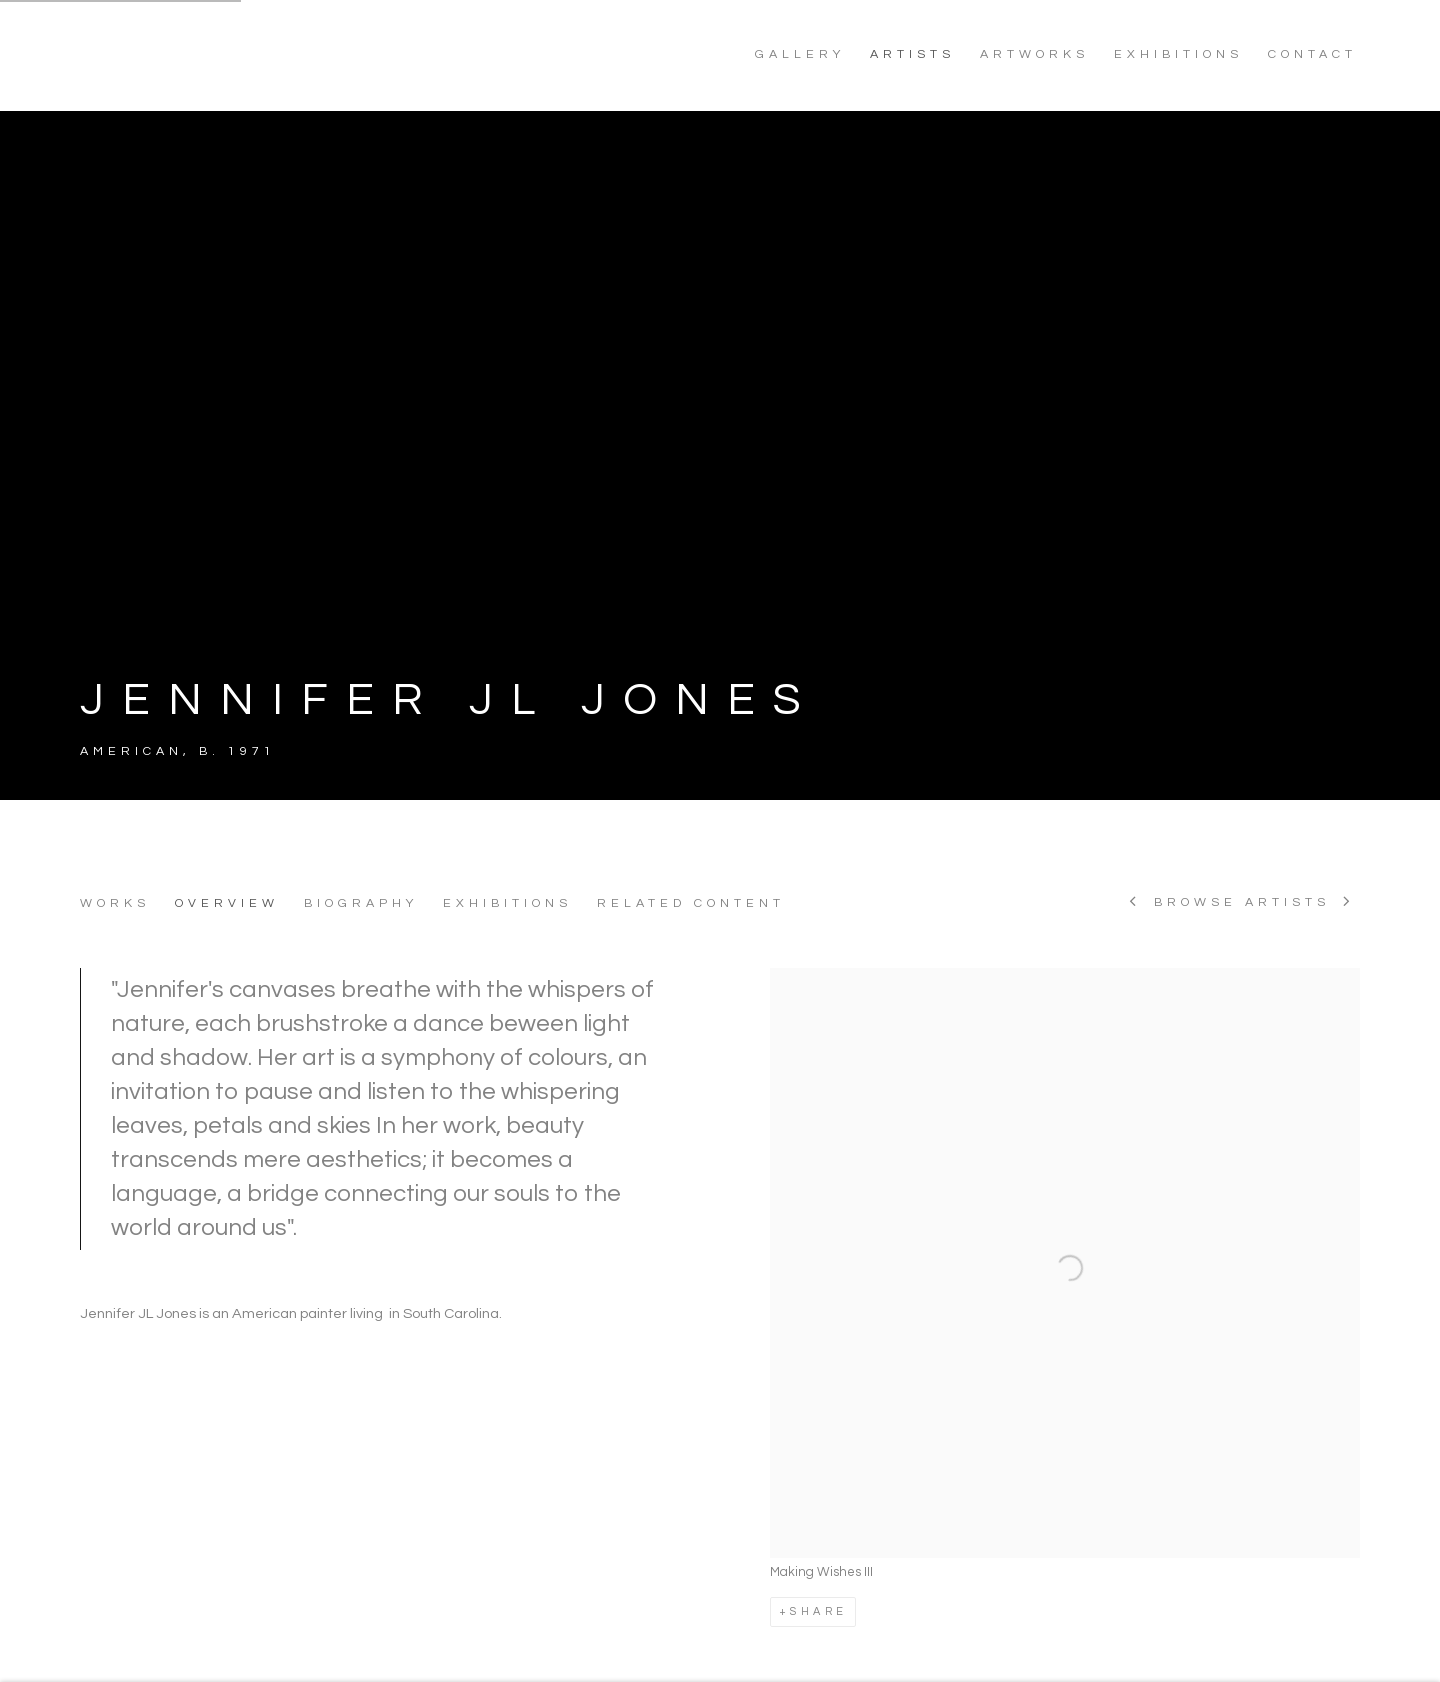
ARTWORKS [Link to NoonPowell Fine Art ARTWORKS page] (1034, 54)
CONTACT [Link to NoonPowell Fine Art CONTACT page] (1312, 54)
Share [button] (818, 1611)
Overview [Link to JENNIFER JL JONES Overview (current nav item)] (227, 903)
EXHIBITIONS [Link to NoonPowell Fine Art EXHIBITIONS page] (1178, 54)
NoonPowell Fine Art (220, 55)
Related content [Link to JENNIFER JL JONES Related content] (691, 903)
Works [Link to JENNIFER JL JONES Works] (115, 903)
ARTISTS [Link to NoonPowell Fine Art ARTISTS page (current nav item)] (912, 54)
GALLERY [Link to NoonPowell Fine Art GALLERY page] (800, 54)
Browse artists (1242, 903)
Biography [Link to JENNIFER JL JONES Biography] (361, 903)
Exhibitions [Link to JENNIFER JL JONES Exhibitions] (507, 903)
